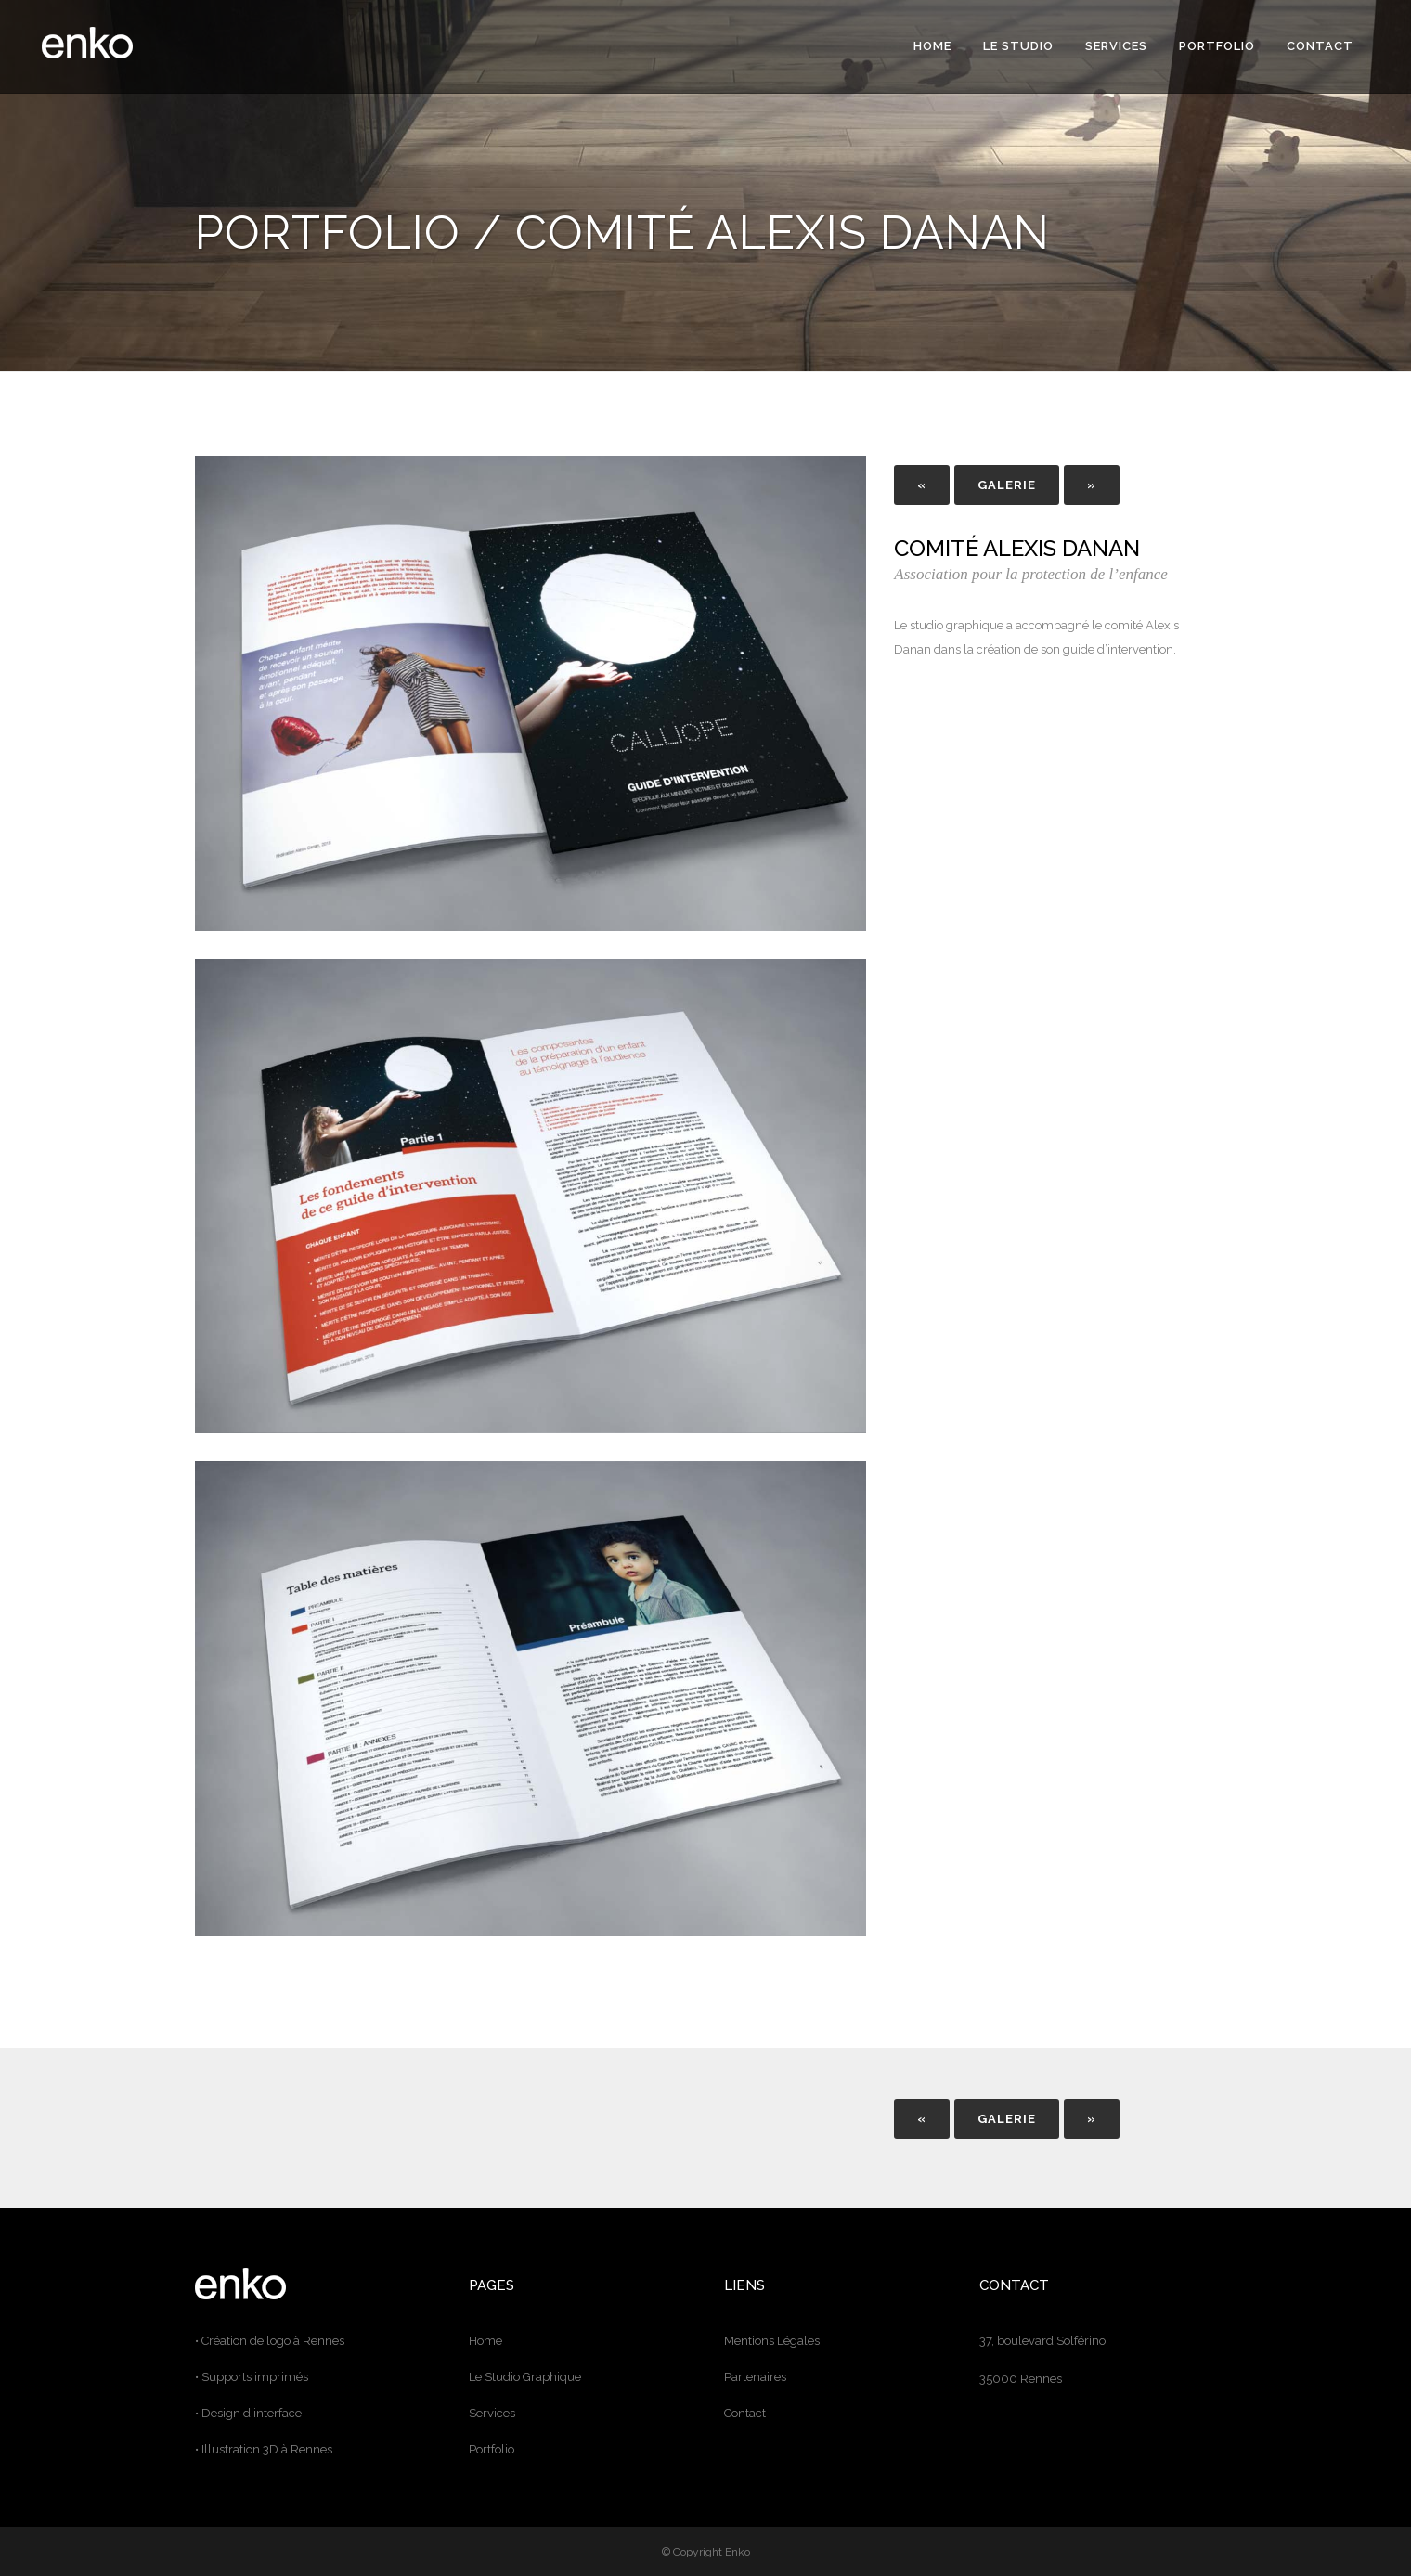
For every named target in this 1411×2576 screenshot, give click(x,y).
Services (492, 2413)
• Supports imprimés (251, 2377)
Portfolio (491, 2449)
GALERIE (1006, 485)
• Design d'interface (248, 2413)
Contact (745, 2413)
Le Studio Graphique (525, 2377)
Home (485, 2341)
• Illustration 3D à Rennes (263, 2449)
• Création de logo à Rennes (269, 2341)
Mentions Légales (772, 2341)
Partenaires (755, 2377)
